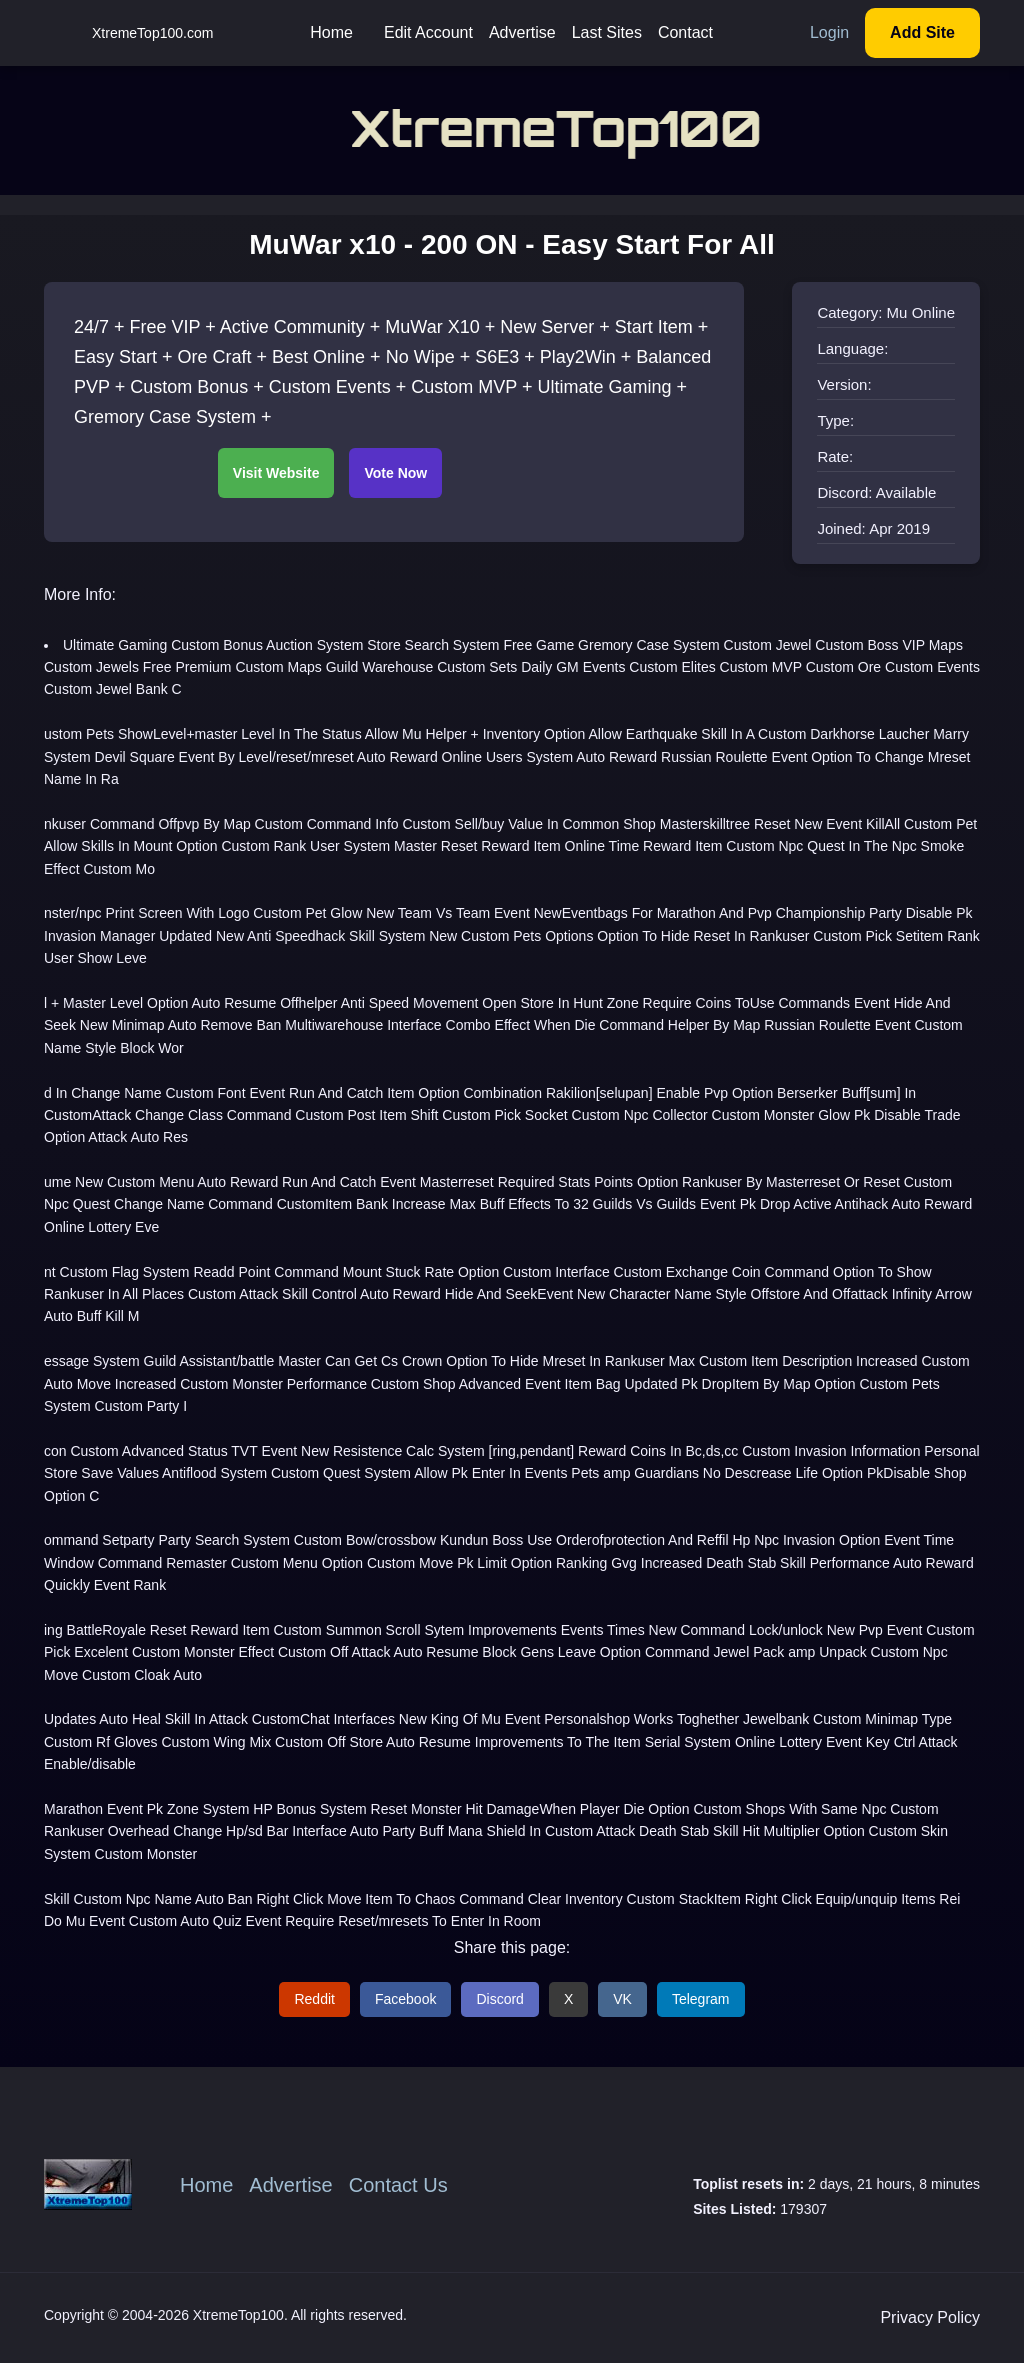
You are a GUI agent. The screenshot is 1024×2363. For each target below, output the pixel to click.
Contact (685, 32)
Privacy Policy (930, 2317)
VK (622, 1999)
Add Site (922, 32)
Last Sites (607, 32)
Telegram (701, 1999)
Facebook (405, 1999)
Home (331, 32)
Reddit (314, 1999)
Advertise (522, 32)
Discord (499, 1999)
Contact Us (398, 2185)
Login (829, 32)
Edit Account (428, 32)
